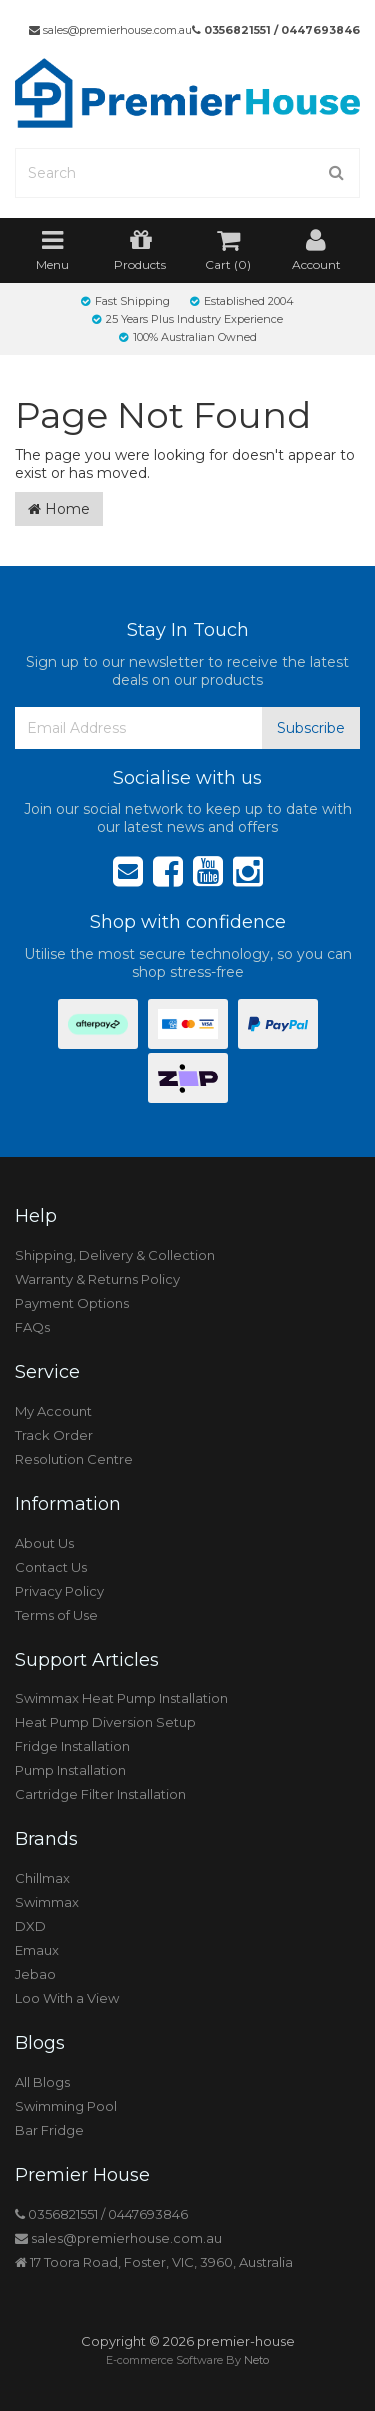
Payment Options (72, 1303)
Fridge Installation (72, 1746)
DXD (30, 1926)
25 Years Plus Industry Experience (187, 319)
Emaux (37, 1950)
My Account (53, 1411)
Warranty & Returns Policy (97, 1279)
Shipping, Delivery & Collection (115, 1255)
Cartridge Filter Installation (100, 1794)
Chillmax (42, 1878)
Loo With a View (67, 1998)
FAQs (32, 1327)
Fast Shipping (125, 301)
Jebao (35, 1974)
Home (59, 509)
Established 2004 (242, 301)
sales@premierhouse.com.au (110, 30)
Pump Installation (70, 1770)
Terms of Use (56, 1615)
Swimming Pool (66, 2106)
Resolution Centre (74, 1459)
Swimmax (47, 1902)
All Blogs (42, 2082)
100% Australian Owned (188, 337)
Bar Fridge (49, 2130)
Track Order (54, 1435)
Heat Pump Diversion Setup (105, 1722)
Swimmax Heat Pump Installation (121, 1698)
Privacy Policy (59, 1591)
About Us (44, 1543)
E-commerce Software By (187, 2360)
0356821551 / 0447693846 (276, 30)
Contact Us (51, 1567)
